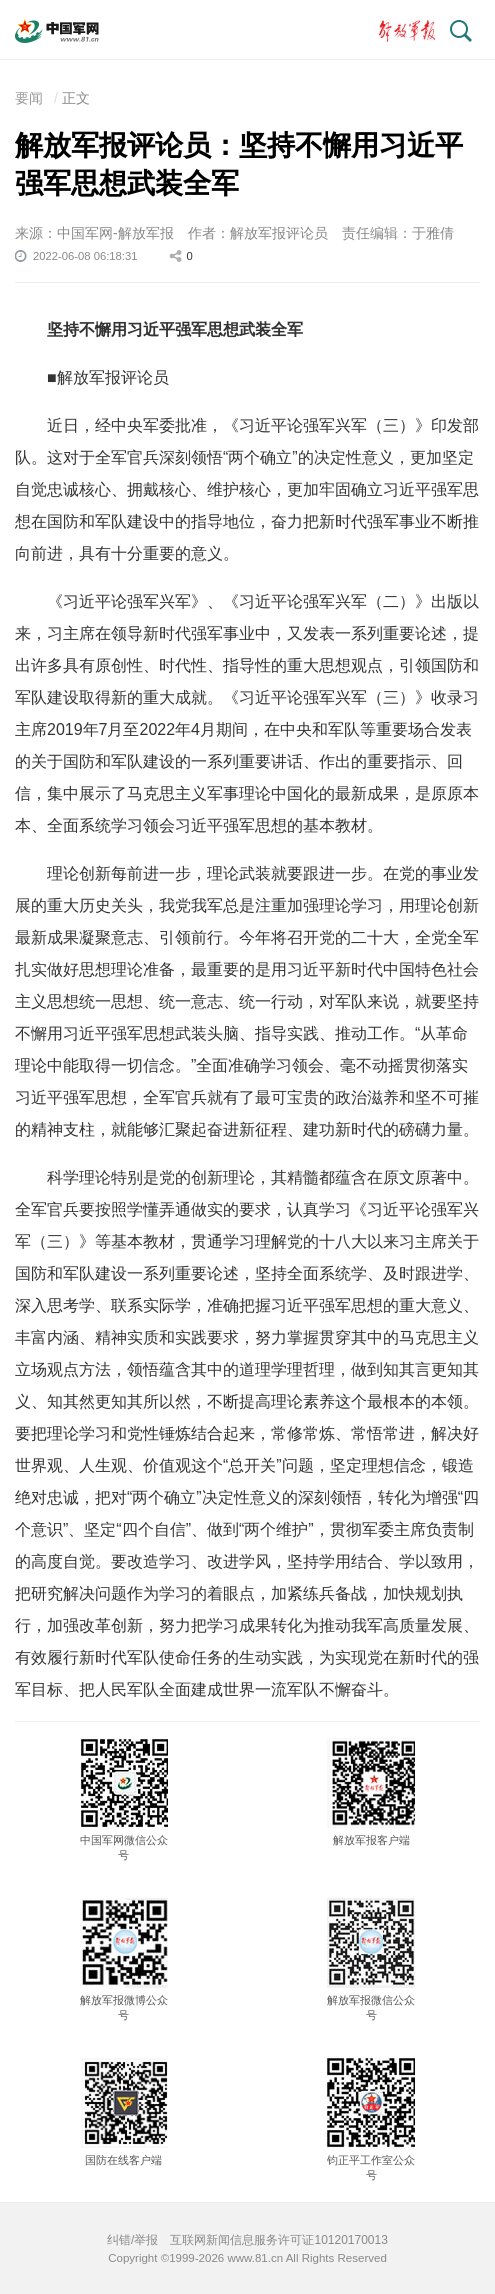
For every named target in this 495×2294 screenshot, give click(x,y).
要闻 (29, 98)
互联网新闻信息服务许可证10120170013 (278, 2240)
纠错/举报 (132, 2240)
